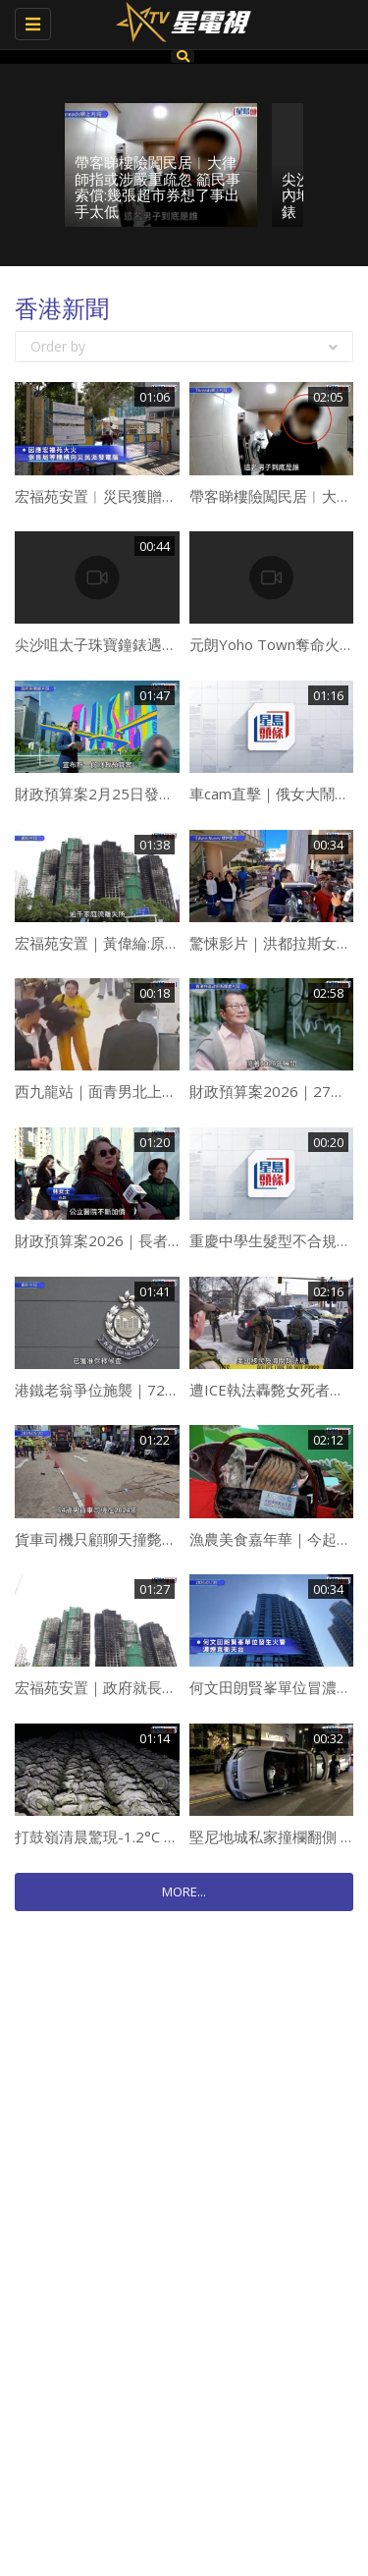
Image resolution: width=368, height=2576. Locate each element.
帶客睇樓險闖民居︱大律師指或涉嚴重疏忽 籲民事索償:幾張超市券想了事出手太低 (157, 186)
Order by (184, 346)
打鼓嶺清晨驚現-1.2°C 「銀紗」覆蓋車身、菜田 (170, 1836)
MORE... (184, 1891)
